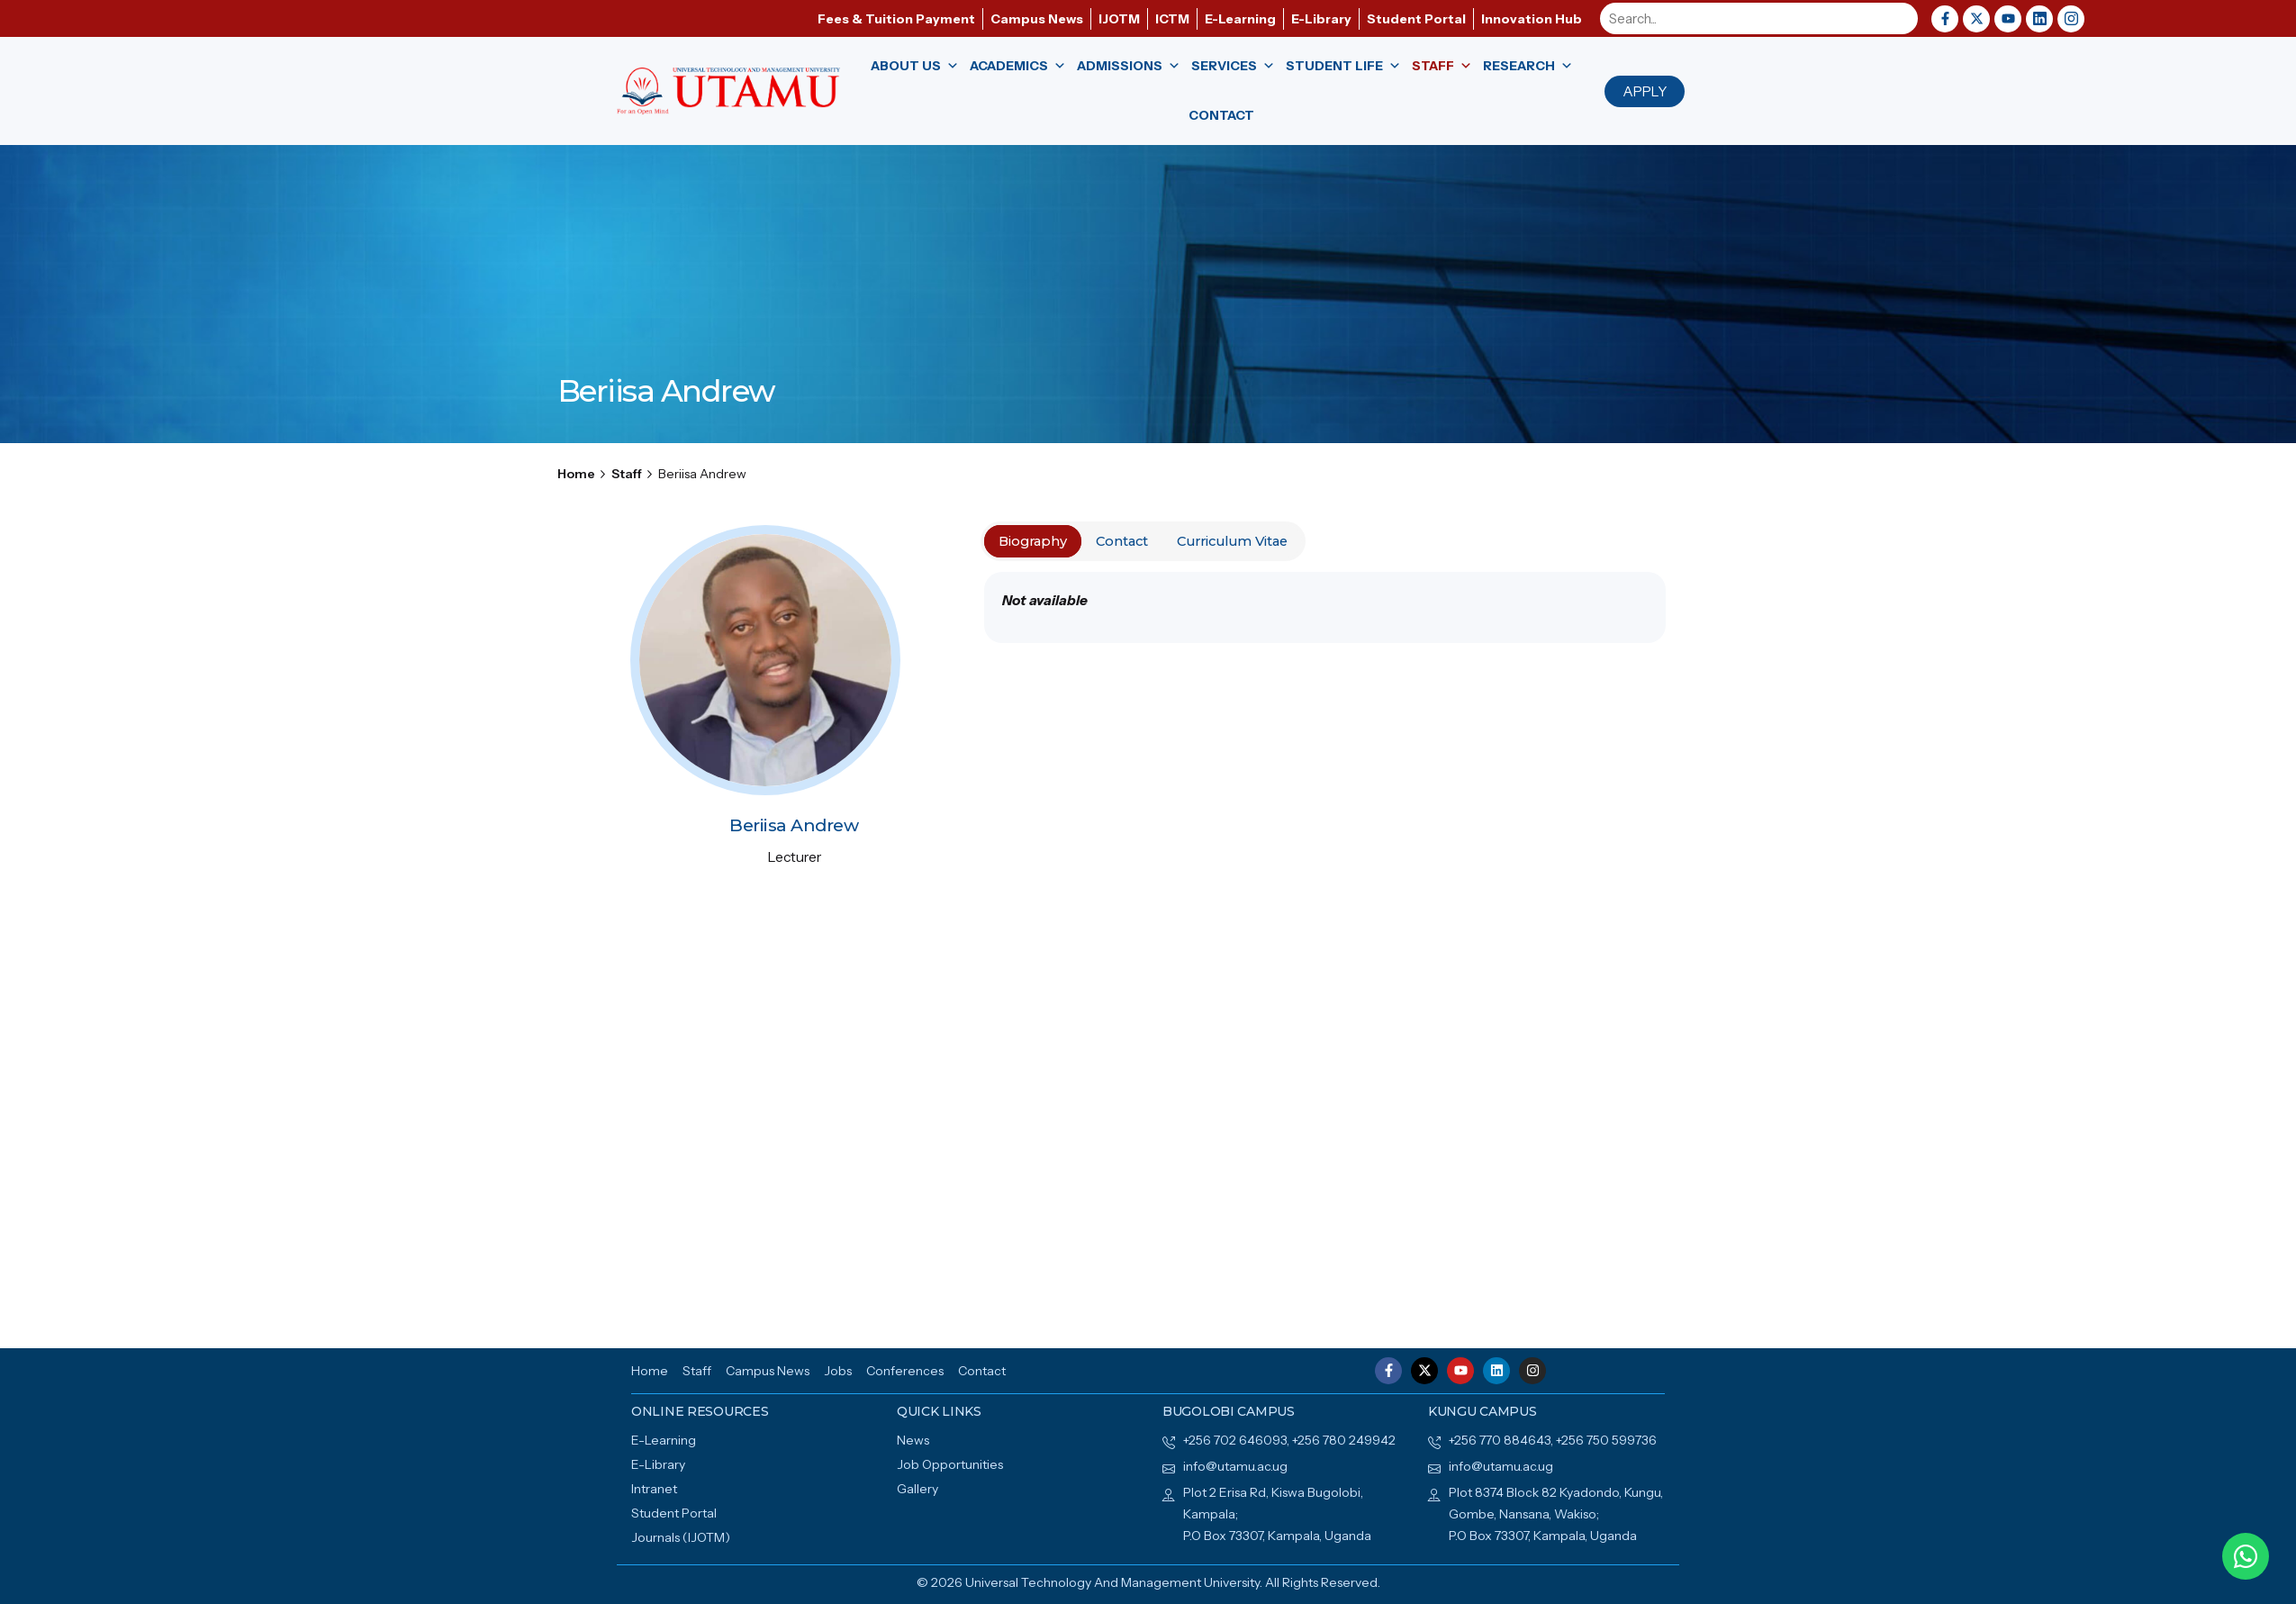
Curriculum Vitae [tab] (1232, 541)
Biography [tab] (1033, 541)
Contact (1221, 115)
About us (915, 66)
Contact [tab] (1122, 541)
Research (1528, 66)
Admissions (1128, 66)
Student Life (1343, 66)
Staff (1442, 66)
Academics (1018, 66)
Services (1233, 66)
